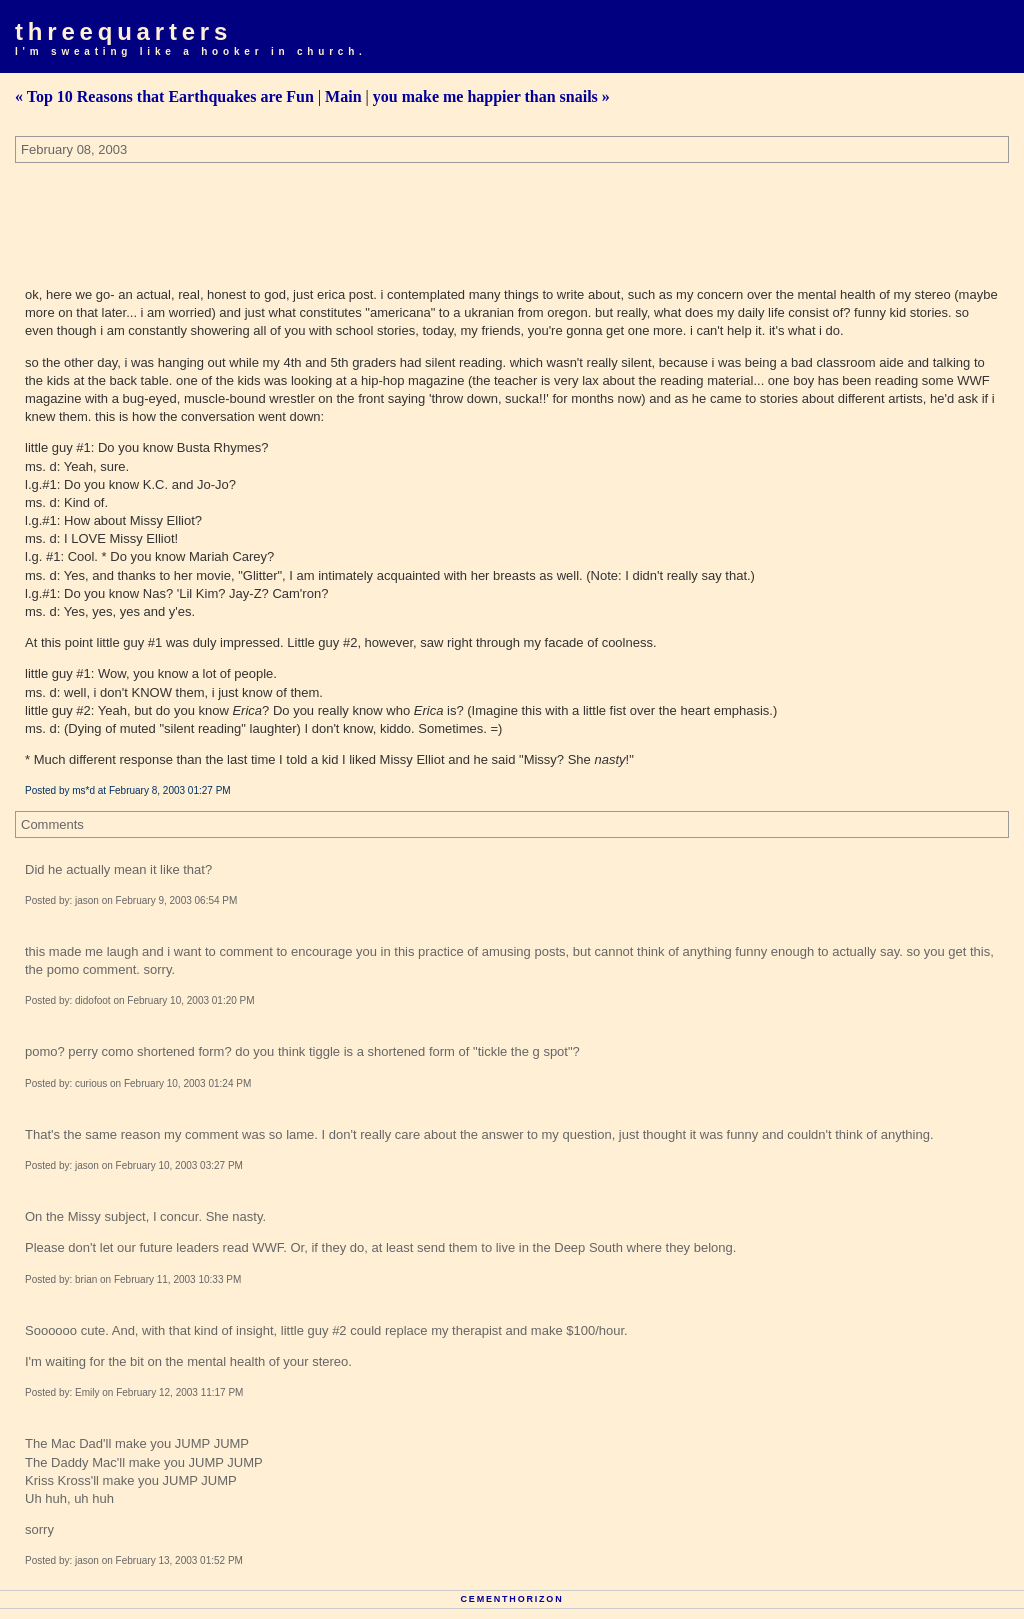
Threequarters (123, 31)
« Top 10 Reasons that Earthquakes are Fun (164, 96)
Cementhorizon (512, 1599)
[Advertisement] (379, 218)
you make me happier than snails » (491, 96)
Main (343, 96)
